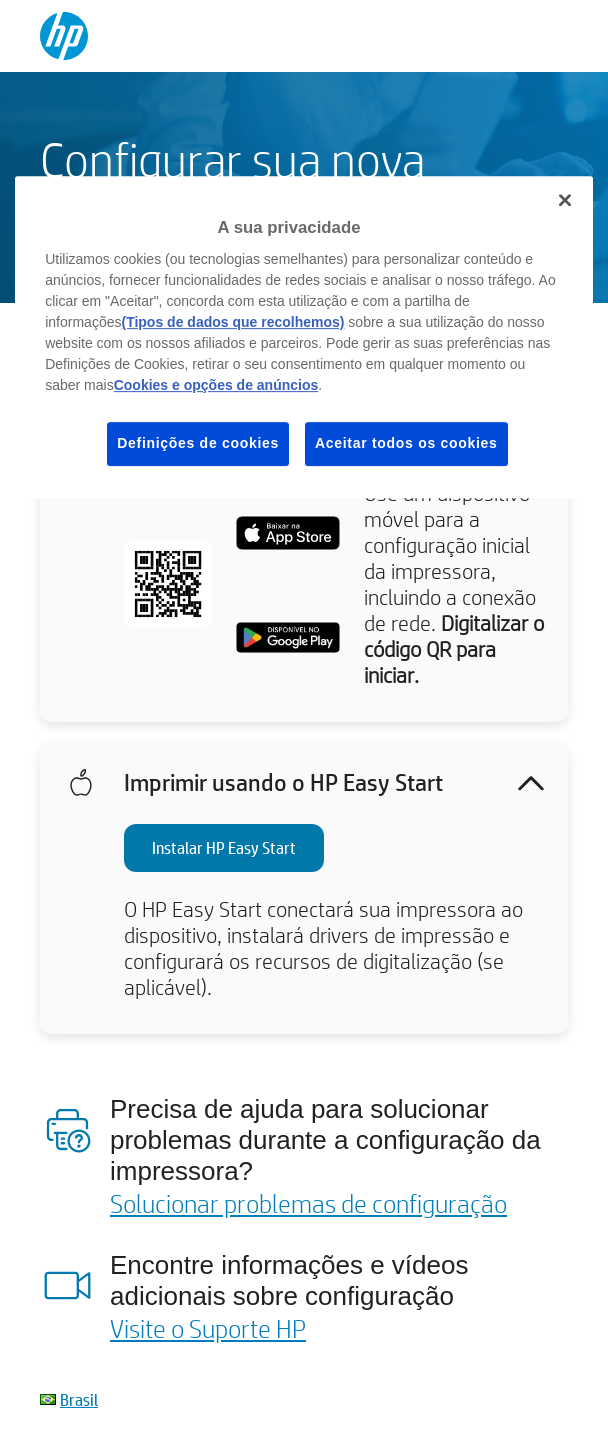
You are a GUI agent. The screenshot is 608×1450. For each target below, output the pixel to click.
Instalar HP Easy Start (224, 847)
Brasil (79, 1399)
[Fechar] (565, 200)
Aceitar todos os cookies (406, 443)
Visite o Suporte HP (208, 1328)
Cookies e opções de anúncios (216, 385)
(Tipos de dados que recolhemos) (232, 322)
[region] (304, 337)
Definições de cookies (198, 443)
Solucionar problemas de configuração (308, 1203)
